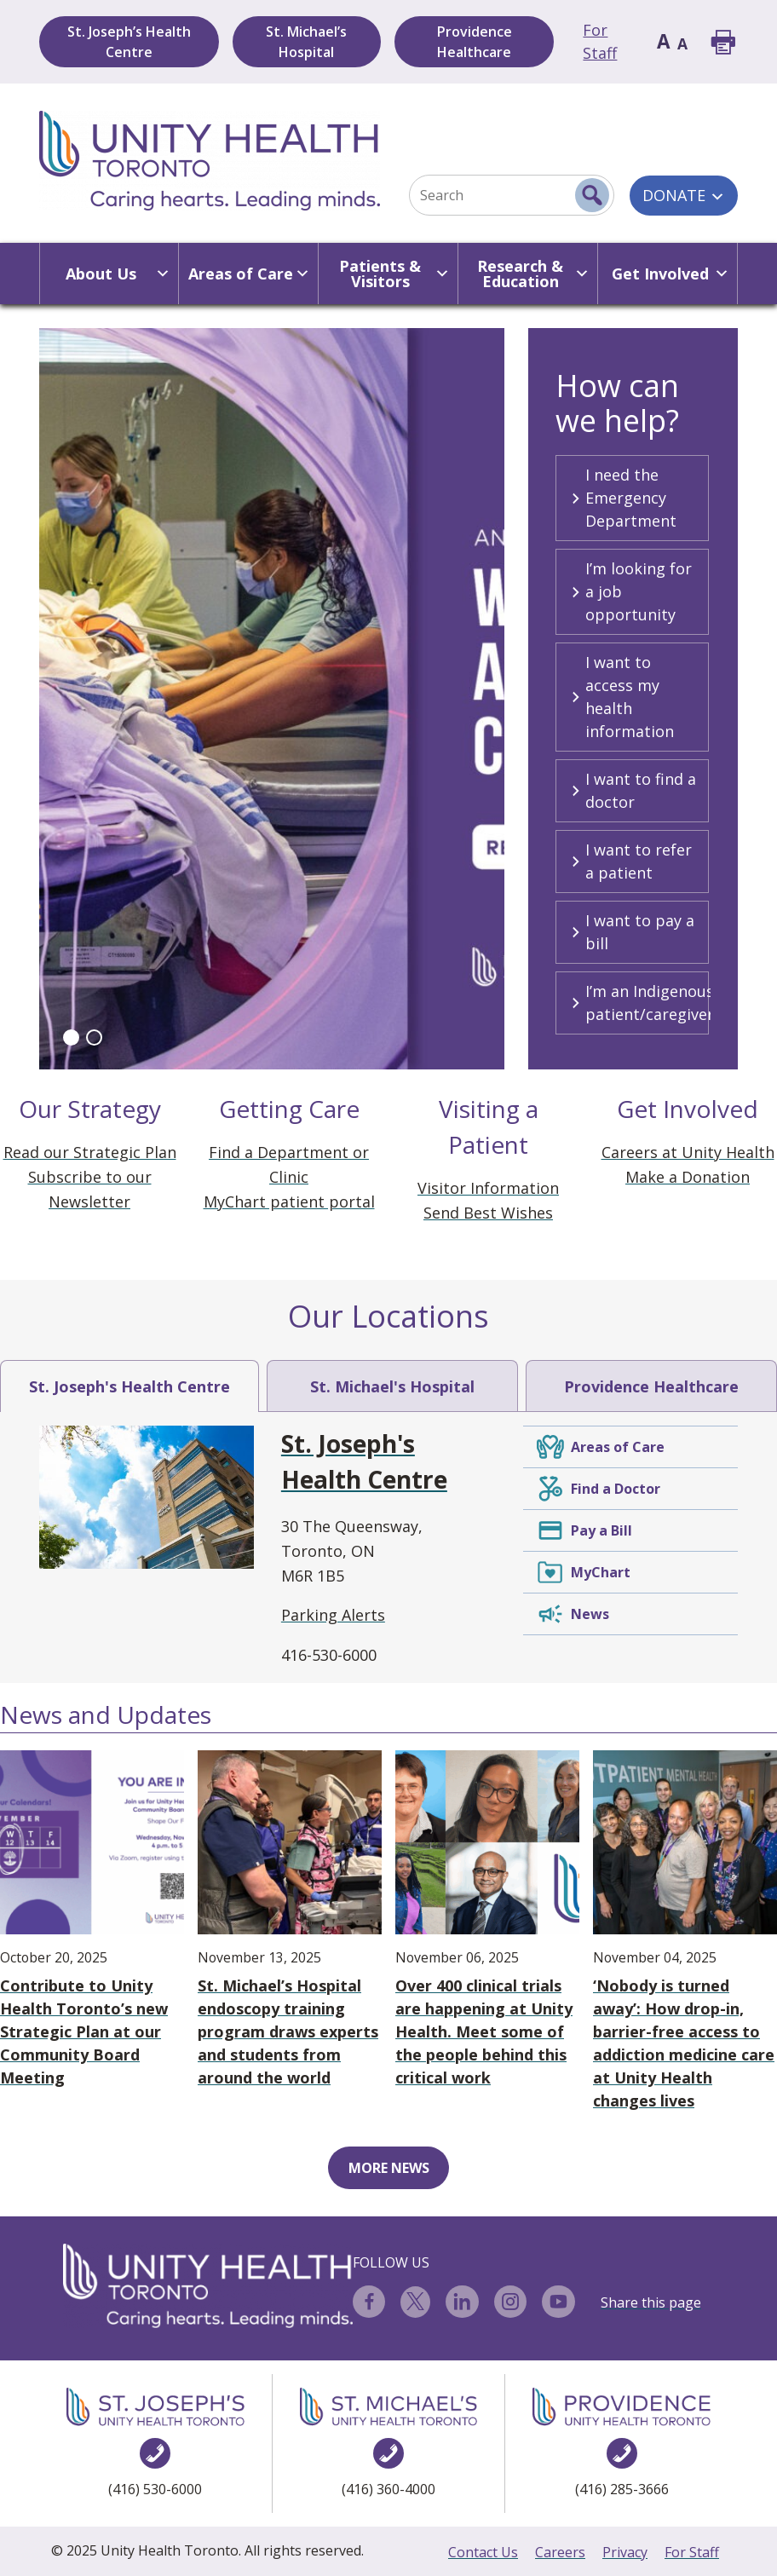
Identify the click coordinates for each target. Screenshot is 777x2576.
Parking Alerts (333, 1615)
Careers (560, 2552)
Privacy (625, 2552)
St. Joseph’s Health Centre (129, 41)
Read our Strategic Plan (89, 1152)
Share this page (651, 2302)
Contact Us (483, 2552)
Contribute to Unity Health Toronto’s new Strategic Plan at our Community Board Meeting (92, 1919)
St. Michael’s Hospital (306, 41)
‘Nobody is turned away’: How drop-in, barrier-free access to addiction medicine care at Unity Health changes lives (685, 1930)
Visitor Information (488, 1188)
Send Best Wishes (488, 1212)
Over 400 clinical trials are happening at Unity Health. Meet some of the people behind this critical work (487, 1919)
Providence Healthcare (474, 41)
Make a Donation (687, 1177)
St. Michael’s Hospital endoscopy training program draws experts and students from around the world (290, 1919)
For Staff (692, 2552)
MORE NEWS (388, 2167)
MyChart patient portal (289, 1201)
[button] (71, 1037)
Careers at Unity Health (687, 1152)
